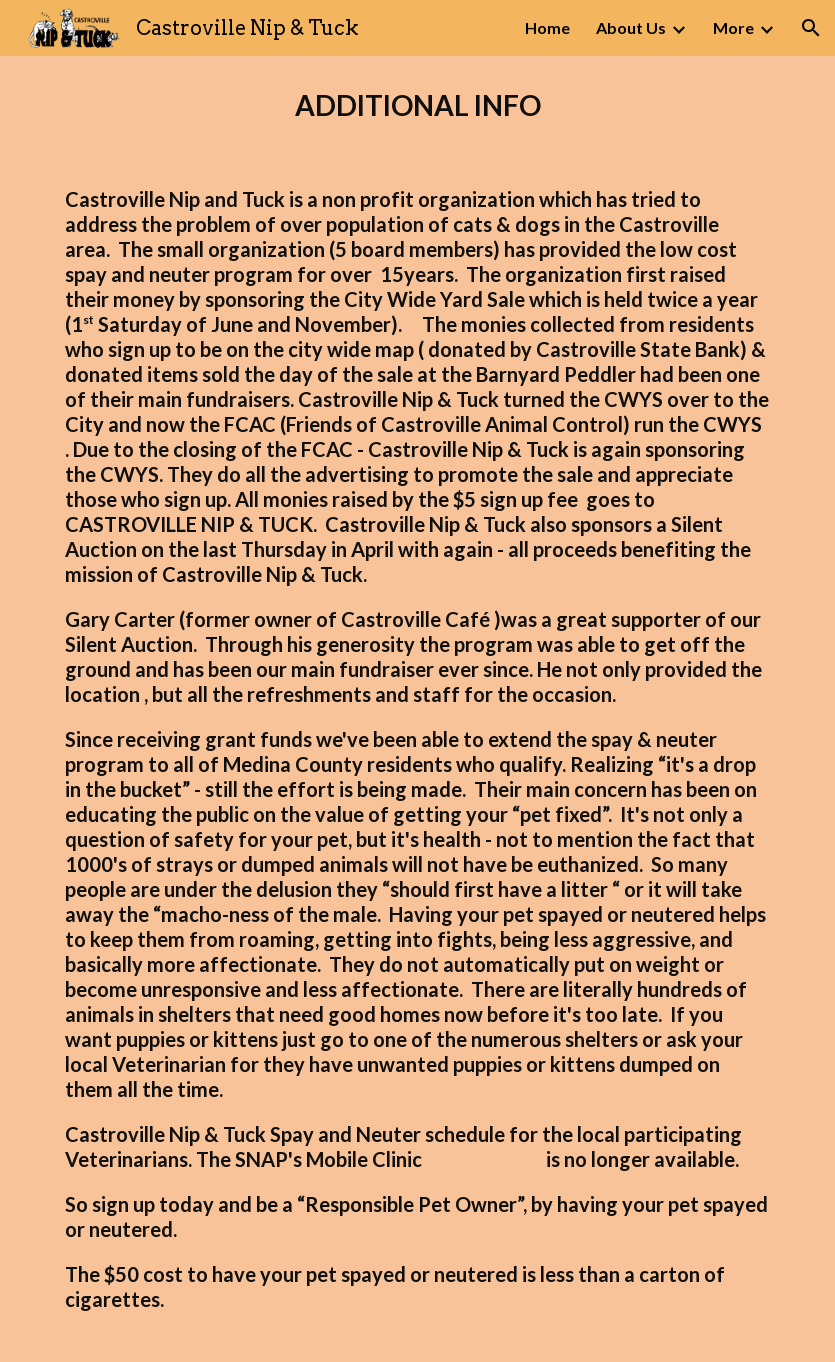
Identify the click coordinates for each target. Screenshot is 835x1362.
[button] (811, 28)
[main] (417, 105)
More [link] (733, 27)
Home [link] (547, 27)
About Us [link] (631, 27)
